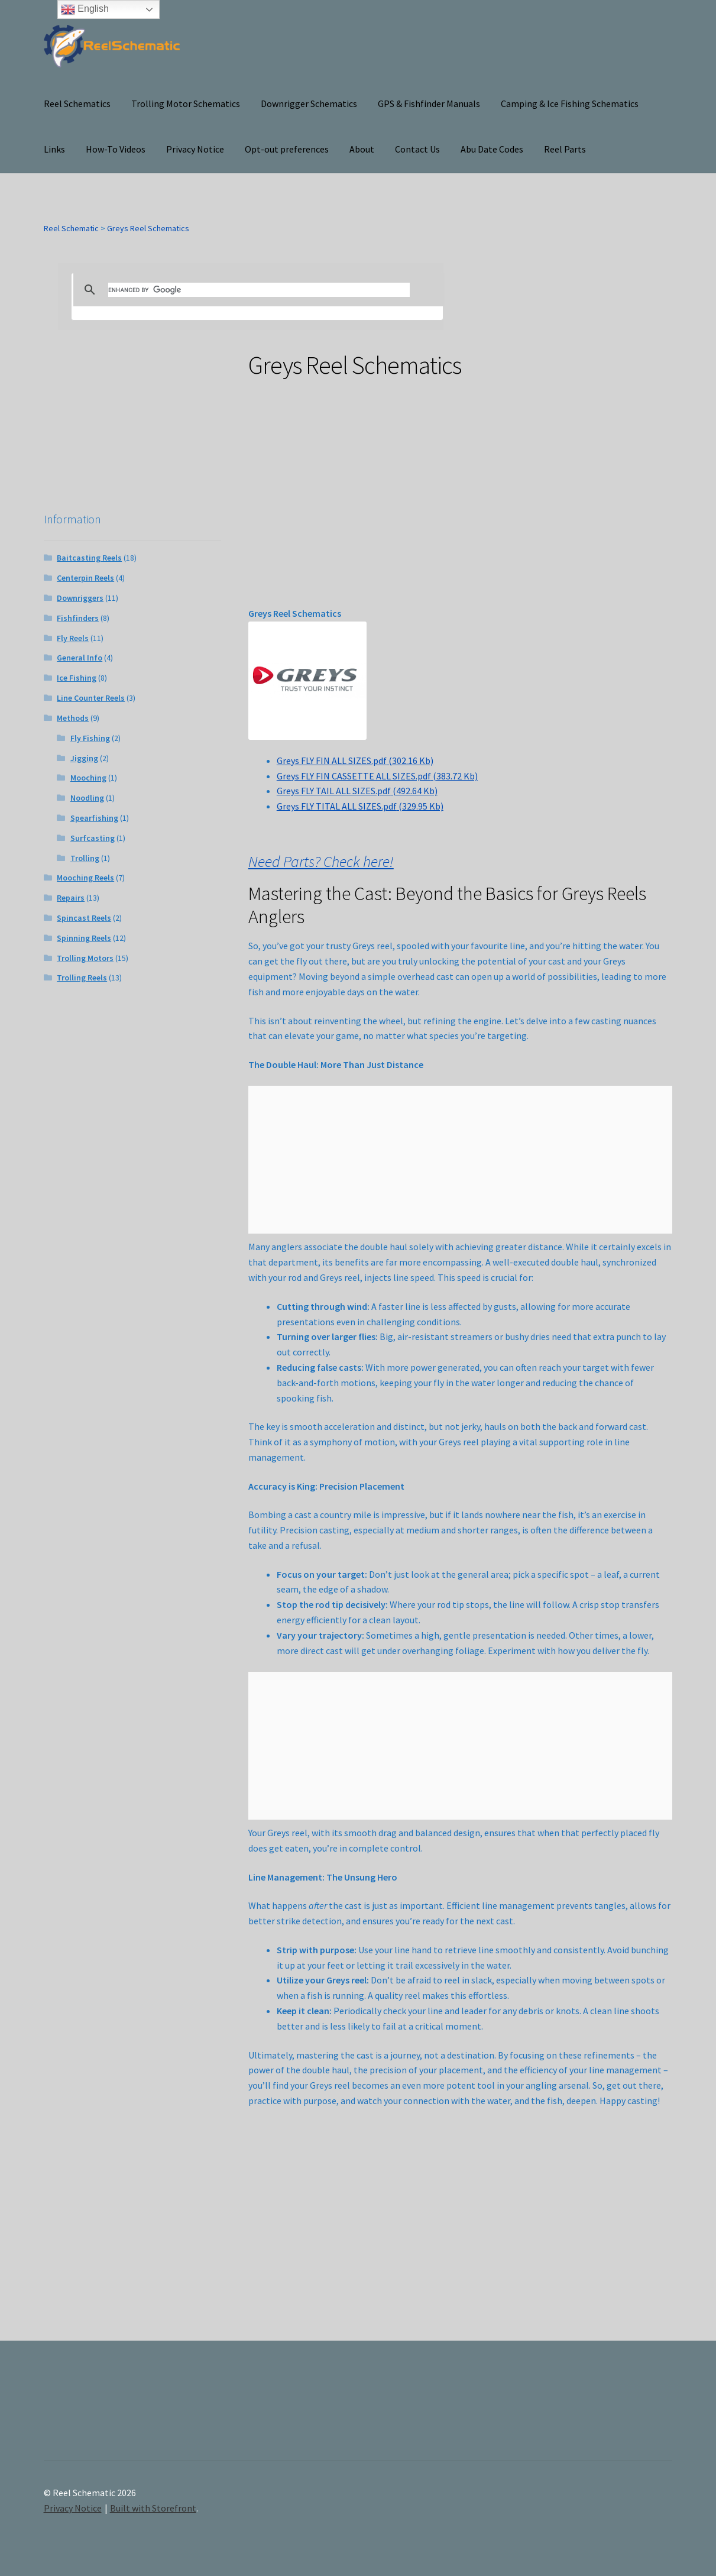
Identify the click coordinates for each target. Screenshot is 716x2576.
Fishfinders (78, 618)
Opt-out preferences (287, 149)
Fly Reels (73, 638)
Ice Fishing (76, 677)
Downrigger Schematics (309, 103)
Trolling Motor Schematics (185, 103)
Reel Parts (565, 149)
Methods (73, 718)
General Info (79, 657)
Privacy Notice (195, 149)
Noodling (87, 797)
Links (54, 149)
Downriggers (80, 598)
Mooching (88, 777)
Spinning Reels (84, 938)
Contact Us (417, 149)
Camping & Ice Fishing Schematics (570, 103)
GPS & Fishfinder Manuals (429, 103)
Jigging (84, 758)
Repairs (71, 897)
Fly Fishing (90, 738)
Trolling (84, 858)
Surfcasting (92, 838)
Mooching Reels (85, 877)
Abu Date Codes (492, 149)
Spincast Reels (84, 917)
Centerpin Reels (85, 577)
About (361, 149)
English (85, 9)
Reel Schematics (77, 103)
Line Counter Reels (91, 697)
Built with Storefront (153, 2508)
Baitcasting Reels (89, 557)
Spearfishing (94, 818)
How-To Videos (115, 149)
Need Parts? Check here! (321, 861)
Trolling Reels (82, 977)
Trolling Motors (85, 958)
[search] (258, 290)
